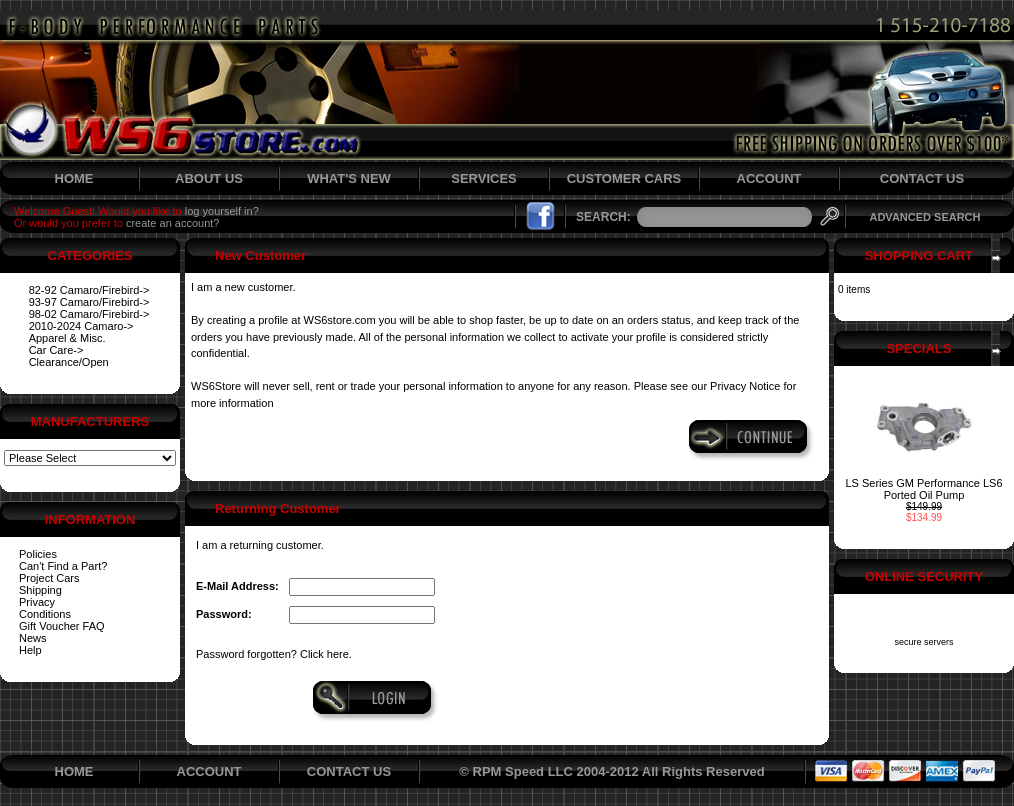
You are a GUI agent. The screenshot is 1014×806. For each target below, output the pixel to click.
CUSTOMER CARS (624, 178)
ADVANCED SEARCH (924, 217)
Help (30, 650)
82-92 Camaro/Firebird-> (89, 290)
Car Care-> (56, 350)
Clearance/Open (69, 362)
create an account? (173, 223)
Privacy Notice (745, 386)
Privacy (37, 602)
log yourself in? (222, 211)
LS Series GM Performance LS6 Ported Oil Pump (923, 489)
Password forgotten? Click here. (274, 654)
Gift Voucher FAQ (62, 626)
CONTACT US (922, 178)
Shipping (40, 590)
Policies (38, 554)
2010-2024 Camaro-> (81, 326)
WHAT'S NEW (349, 178)
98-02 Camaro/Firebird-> (89, 314)
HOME (74, 178)
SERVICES (484, 178)
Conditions (45, 614)
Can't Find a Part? (63, 566)
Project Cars (49, 578)
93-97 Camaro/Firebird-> (89, 302)
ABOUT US (209, 178)
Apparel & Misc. (67, 338)
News (33, 638)
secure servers (923, 642)
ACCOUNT (769, 178)
